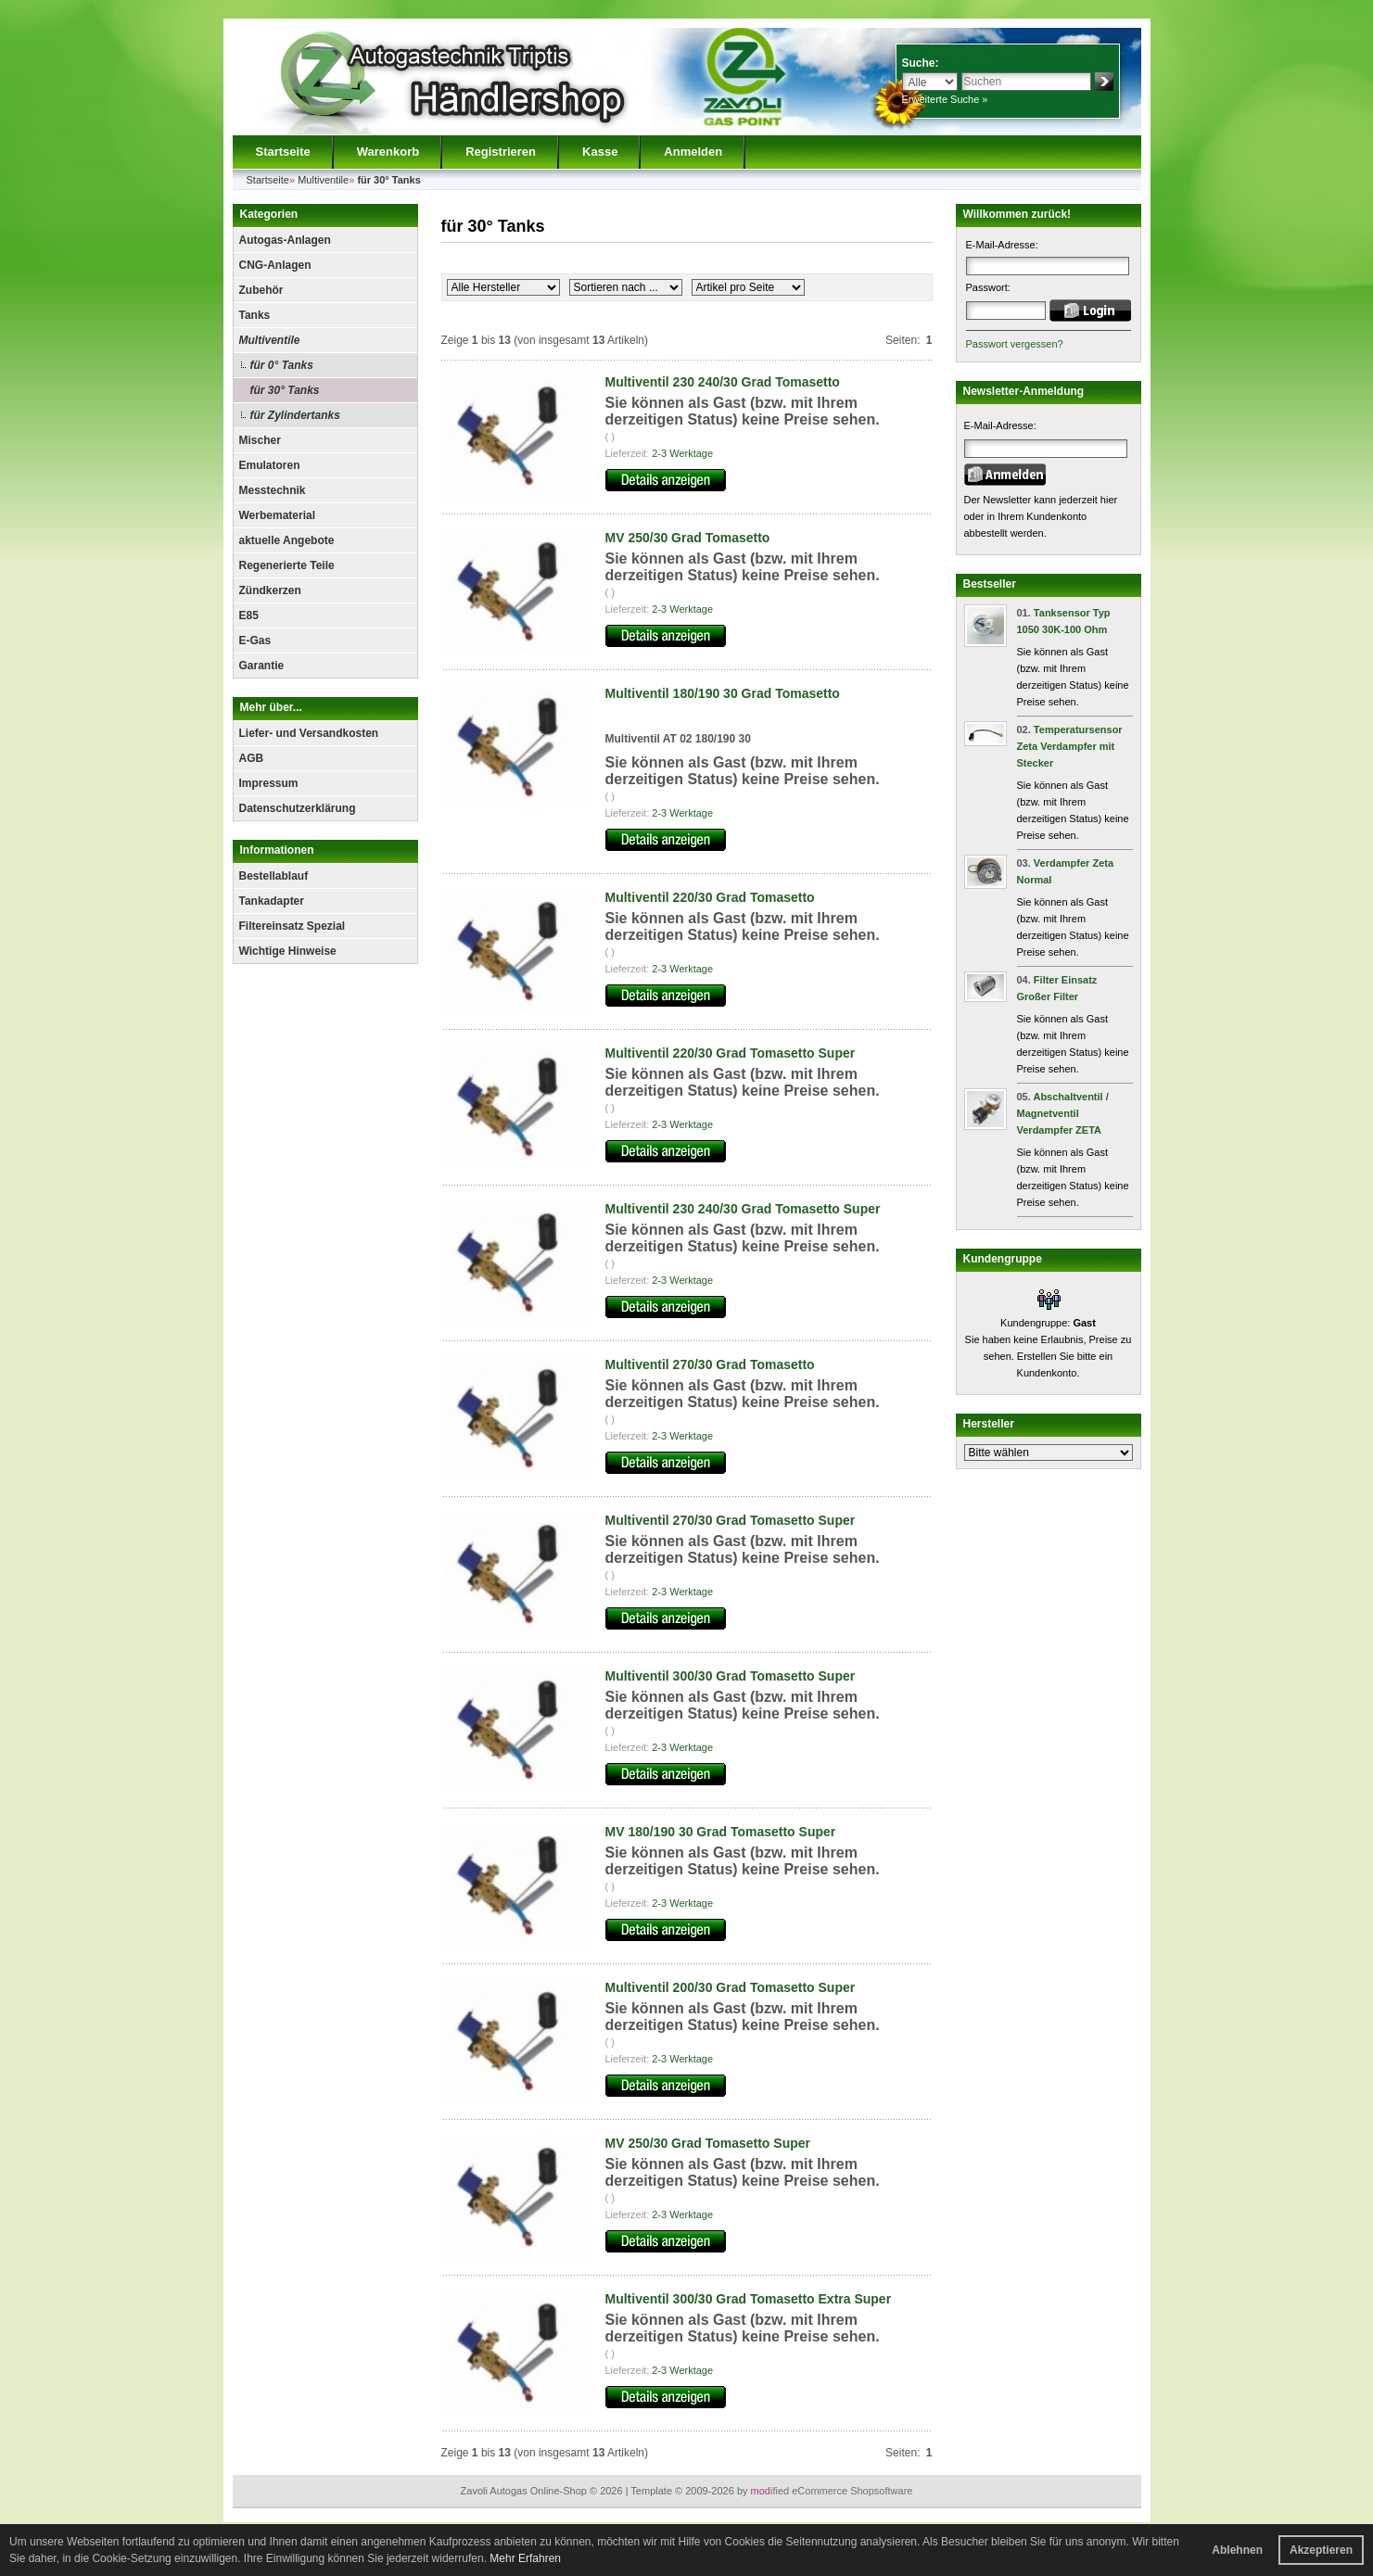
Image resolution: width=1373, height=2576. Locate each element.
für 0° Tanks (281, 365)
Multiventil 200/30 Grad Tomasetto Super (730, 1987)
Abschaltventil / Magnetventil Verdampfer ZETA (1063, 1113)
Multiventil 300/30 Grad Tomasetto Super (730, 1676)
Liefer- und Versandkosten (309, 733)
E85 (249, 615)
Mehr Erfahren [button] (525, 2558)
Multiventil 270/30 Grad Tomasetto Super (730, 1520)
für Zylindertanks (295, 415)
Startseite (283, 152)
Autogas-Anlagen (285, 240)
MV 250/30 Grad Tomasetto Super (707, 2143)
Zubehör (261, 290)
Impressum (269, 783)
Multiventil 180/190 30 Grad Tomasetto (722, 693)
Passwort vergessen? (1014, 343)
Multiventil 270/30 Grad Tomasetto (710, 1364)
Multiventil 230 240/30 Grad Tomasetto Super (743, 1208)
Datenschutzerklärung (297, 808)
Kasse (599, 152)
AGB (251, 758)
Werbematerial (277, 515)
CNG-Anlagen (275, 265)
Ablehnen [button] (1237, 2550)
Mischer (260, 440)
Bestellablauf (274, 875)
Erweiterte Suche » (945, 99)
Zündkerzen (270, 590)
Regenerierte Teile (287, 565)
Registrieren (500, 152)
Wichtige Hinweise (288, 951)
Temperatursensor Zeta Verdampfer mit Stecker (1070, 746)
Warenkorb (388, 152)
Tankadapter (271, 901)
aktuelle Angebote (287, 540)
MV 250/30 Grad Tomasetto (687, 537)
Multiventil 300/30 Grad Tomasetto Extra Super (748, 2298)
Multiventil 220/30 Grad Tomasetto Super (730, 1053)
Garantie (262, 665)
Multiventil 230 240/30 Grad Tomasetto (722, 381)
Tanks (255, 315)
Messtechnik (272, 490)
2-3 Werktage (682, 453)
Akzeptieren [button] (1321, 2550)
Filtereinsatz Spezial (292, 926)
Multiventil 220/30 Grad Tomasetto (710, 897)
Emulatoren (269, 465)
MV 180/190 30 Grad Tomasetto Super (720, 1831)
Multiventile (269, 340)
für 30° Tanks (285, 390)
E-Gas (255, 640)
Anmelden (693, 152)
